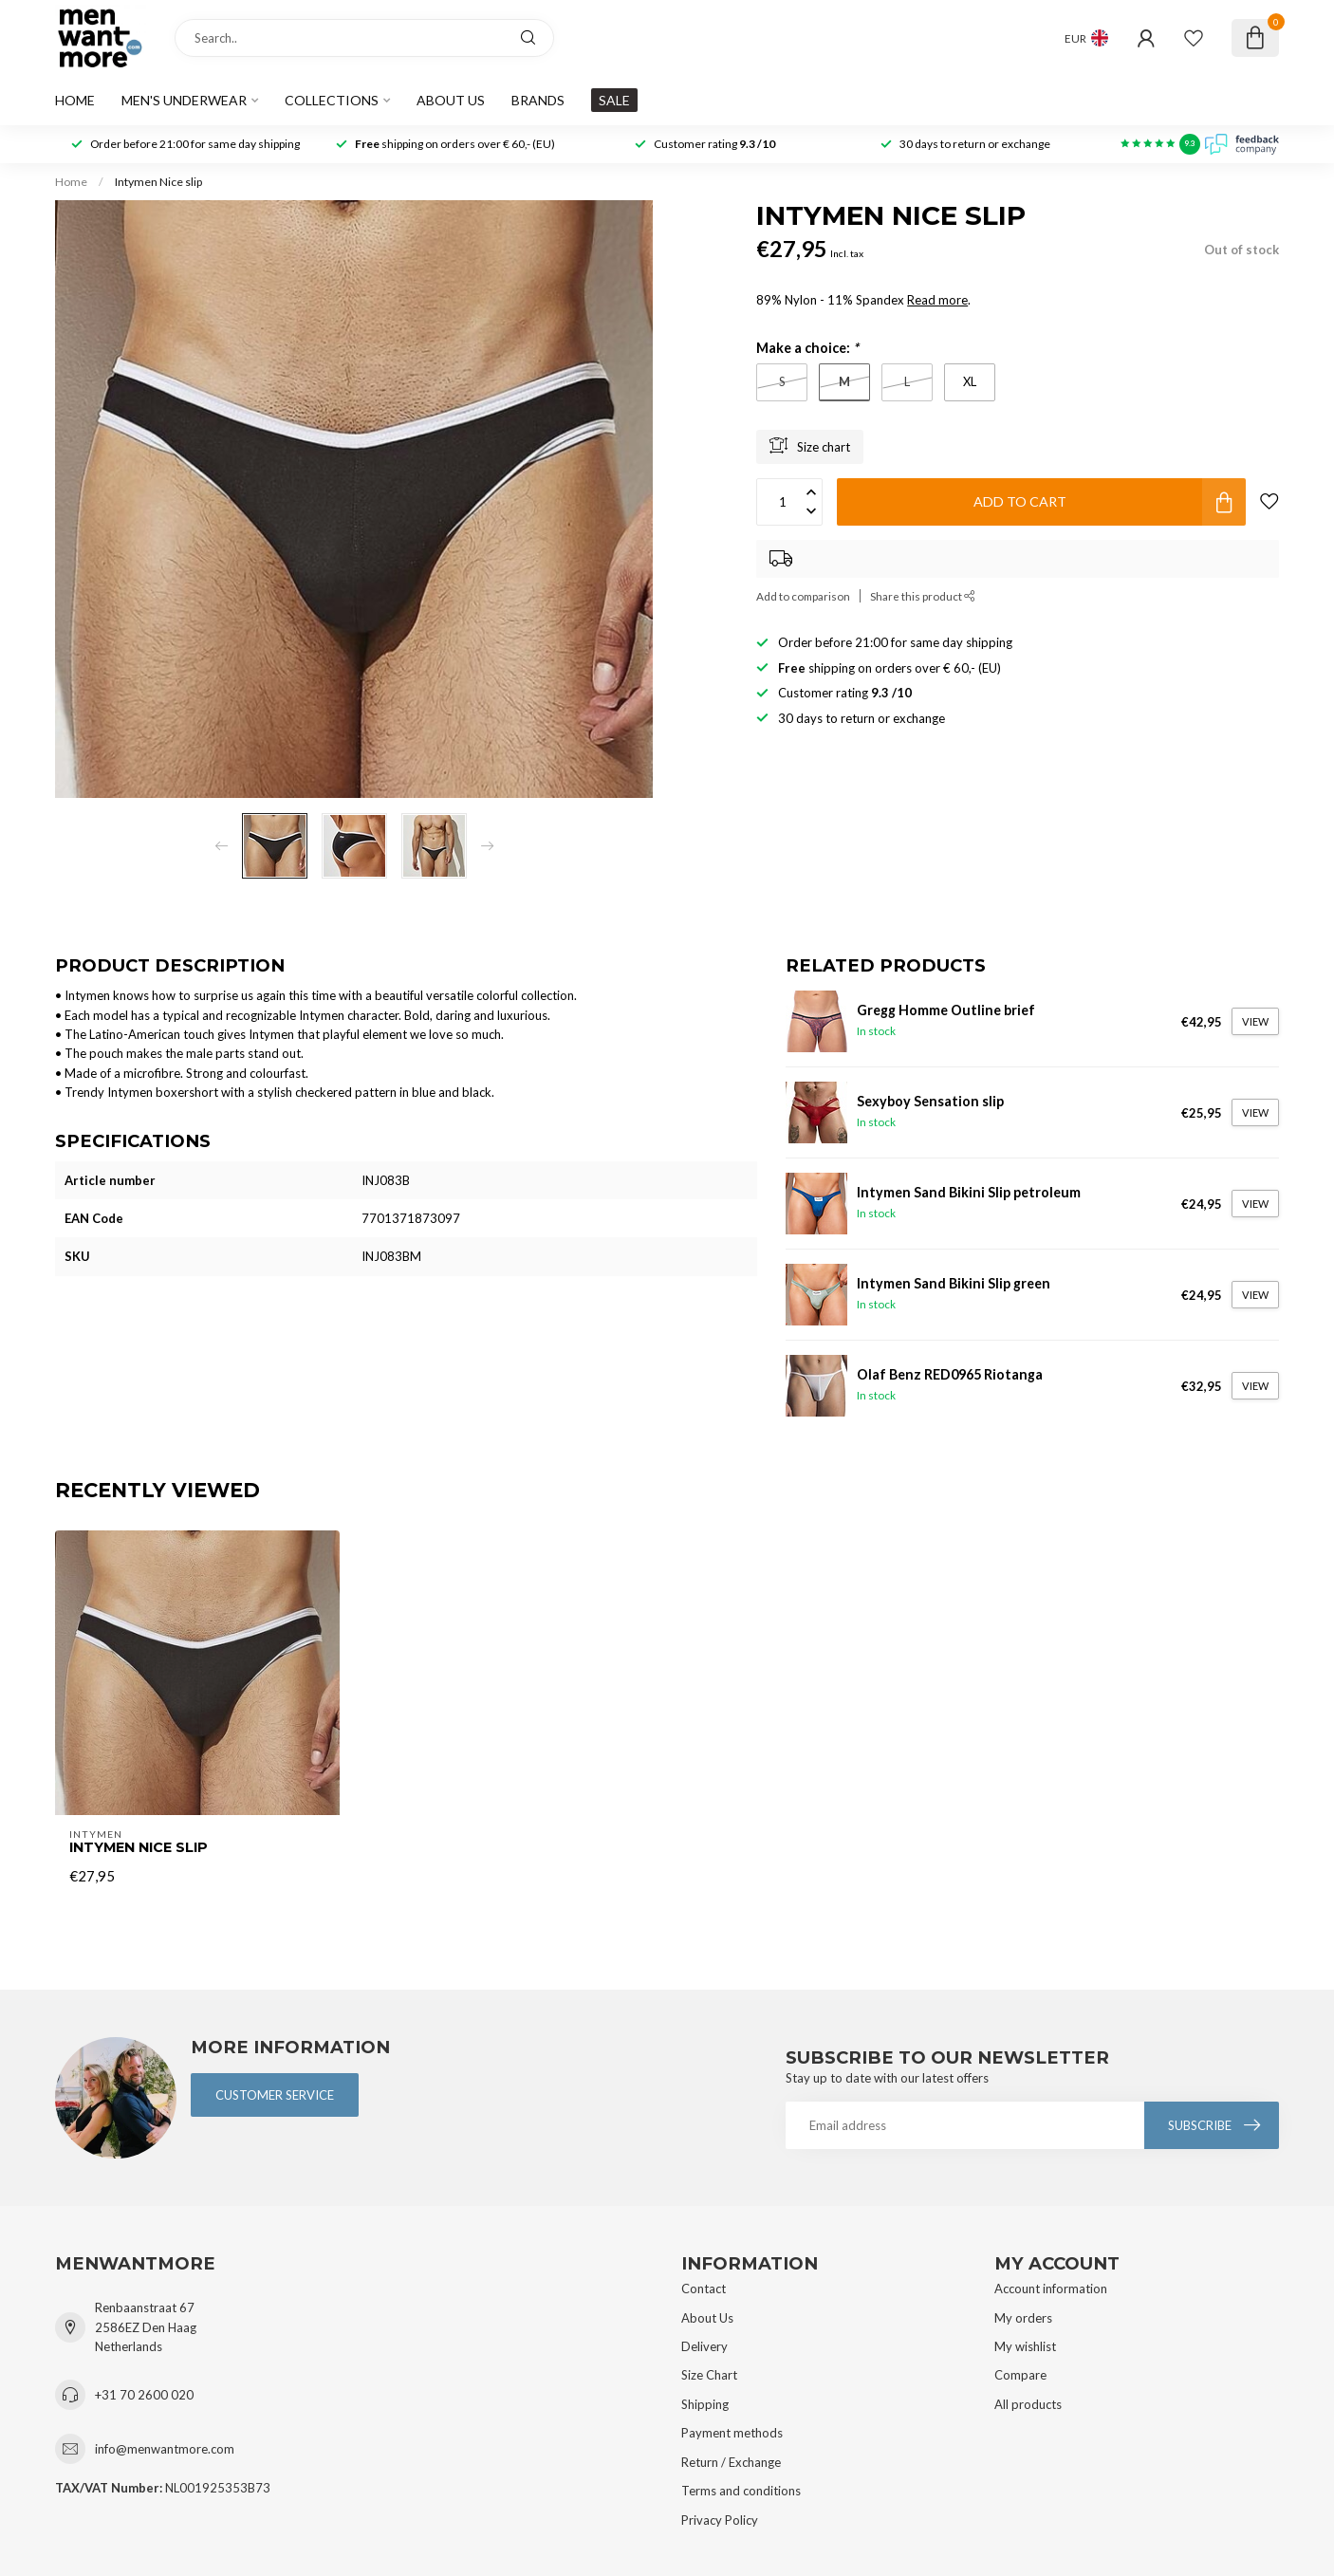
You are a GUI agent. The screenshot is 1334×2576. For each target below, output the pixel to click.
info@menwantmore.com (164, 2448)
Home (75, 100)
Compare (1020, 2374)
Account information (1050, 2288)
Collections (332, 100)
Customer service (274, 2095)
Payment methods (732, 2432)
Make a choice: (807, 348)
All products (1028, 2404)
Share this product (922, 595)
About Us (707, 2318)
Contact (703, 2288)
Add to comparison (803, 595)
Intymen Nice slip (158, 182)
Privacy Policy (719, 2520)
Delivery (704, 2346)
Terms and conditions (741, 2490)
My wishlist (1025, 2346)
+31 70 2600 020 (144, 2394)
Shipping (705, 2404)
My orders (1023, 2318)
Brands (538, 100)
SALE (614, 100)
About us (451, 100)
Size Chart (709, 2374)
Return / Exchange (731, 2462)
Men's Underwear (184, 100)
